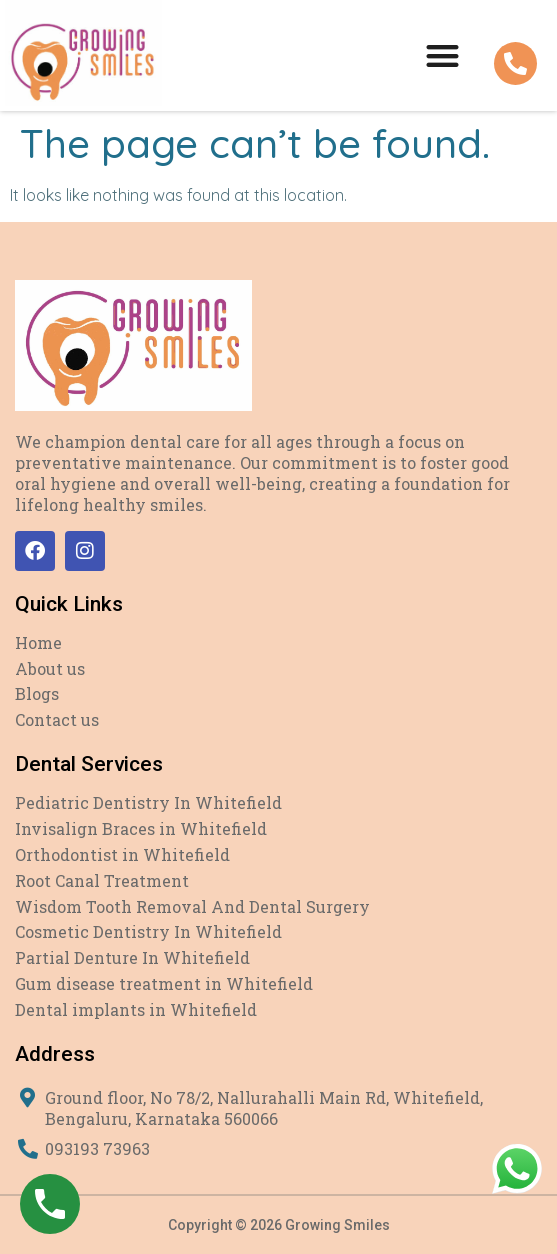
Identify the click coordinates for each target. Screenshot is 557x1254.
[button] (442, 55)
